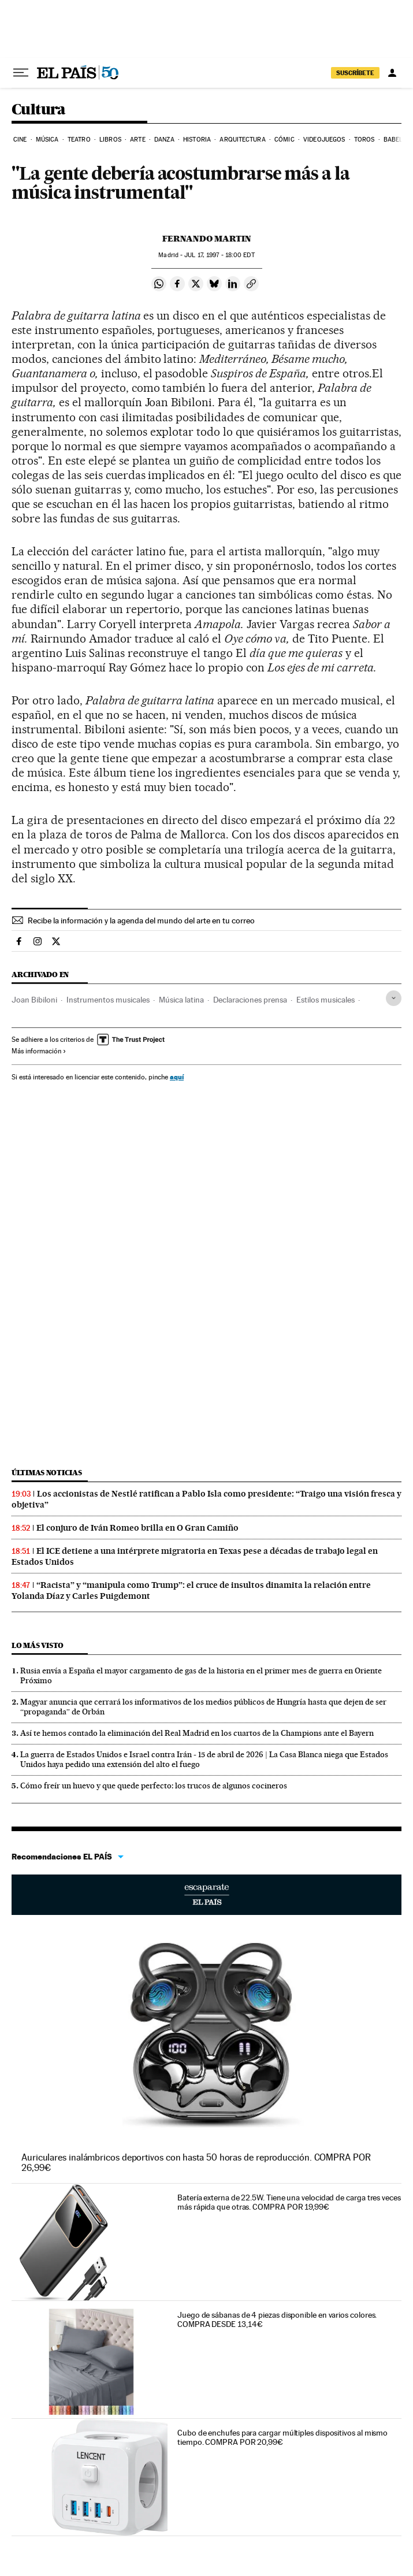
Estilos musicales (325, 999)
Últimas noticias (47, 1472)
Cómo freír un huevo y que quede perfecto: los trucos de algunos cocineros (153, 1785)
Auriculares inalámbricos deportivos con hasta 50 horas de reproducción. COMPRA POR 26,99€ (196, 2162)
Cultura (39, 110)
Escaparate (206, 1895)
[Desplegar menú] (21, 73)
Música (47, 139)
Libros (110, 139)
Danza (164, 139)
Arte (137, 139)
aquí (177, 1076)
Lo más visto (38, 1645)
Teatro (79, 139)
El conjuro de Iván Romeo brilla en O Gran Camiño (137, 1528)
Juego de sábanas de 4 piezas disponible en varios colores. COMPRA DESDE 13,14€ (277, 2319)
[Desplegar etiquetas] (393, 998)
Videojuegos (324, 139)
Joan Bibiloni (34, 999)
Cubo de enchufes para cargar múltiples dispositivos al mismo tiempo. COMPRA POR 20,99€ (282, 2437)
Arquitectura (242, 139)
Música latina (181, 999)
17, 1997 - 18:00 (219, 255)
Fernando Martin (206, 238)
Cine (20, 139)
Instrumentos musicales (108, 999)
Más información (39, 1051)
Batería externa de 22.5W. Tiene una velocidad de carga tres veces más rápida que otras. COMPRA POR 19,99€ (289, 2202)
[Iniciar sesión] (392, 73)
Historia (197, 139)
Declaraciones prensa (250, 999)
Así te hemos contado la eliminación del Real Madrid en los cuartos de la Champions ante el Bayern (197, 1733)
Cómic (284, 139)
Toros (364, 139)
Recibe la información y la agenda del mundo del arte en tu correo (141, 920)
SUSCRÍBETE (355, 73)
